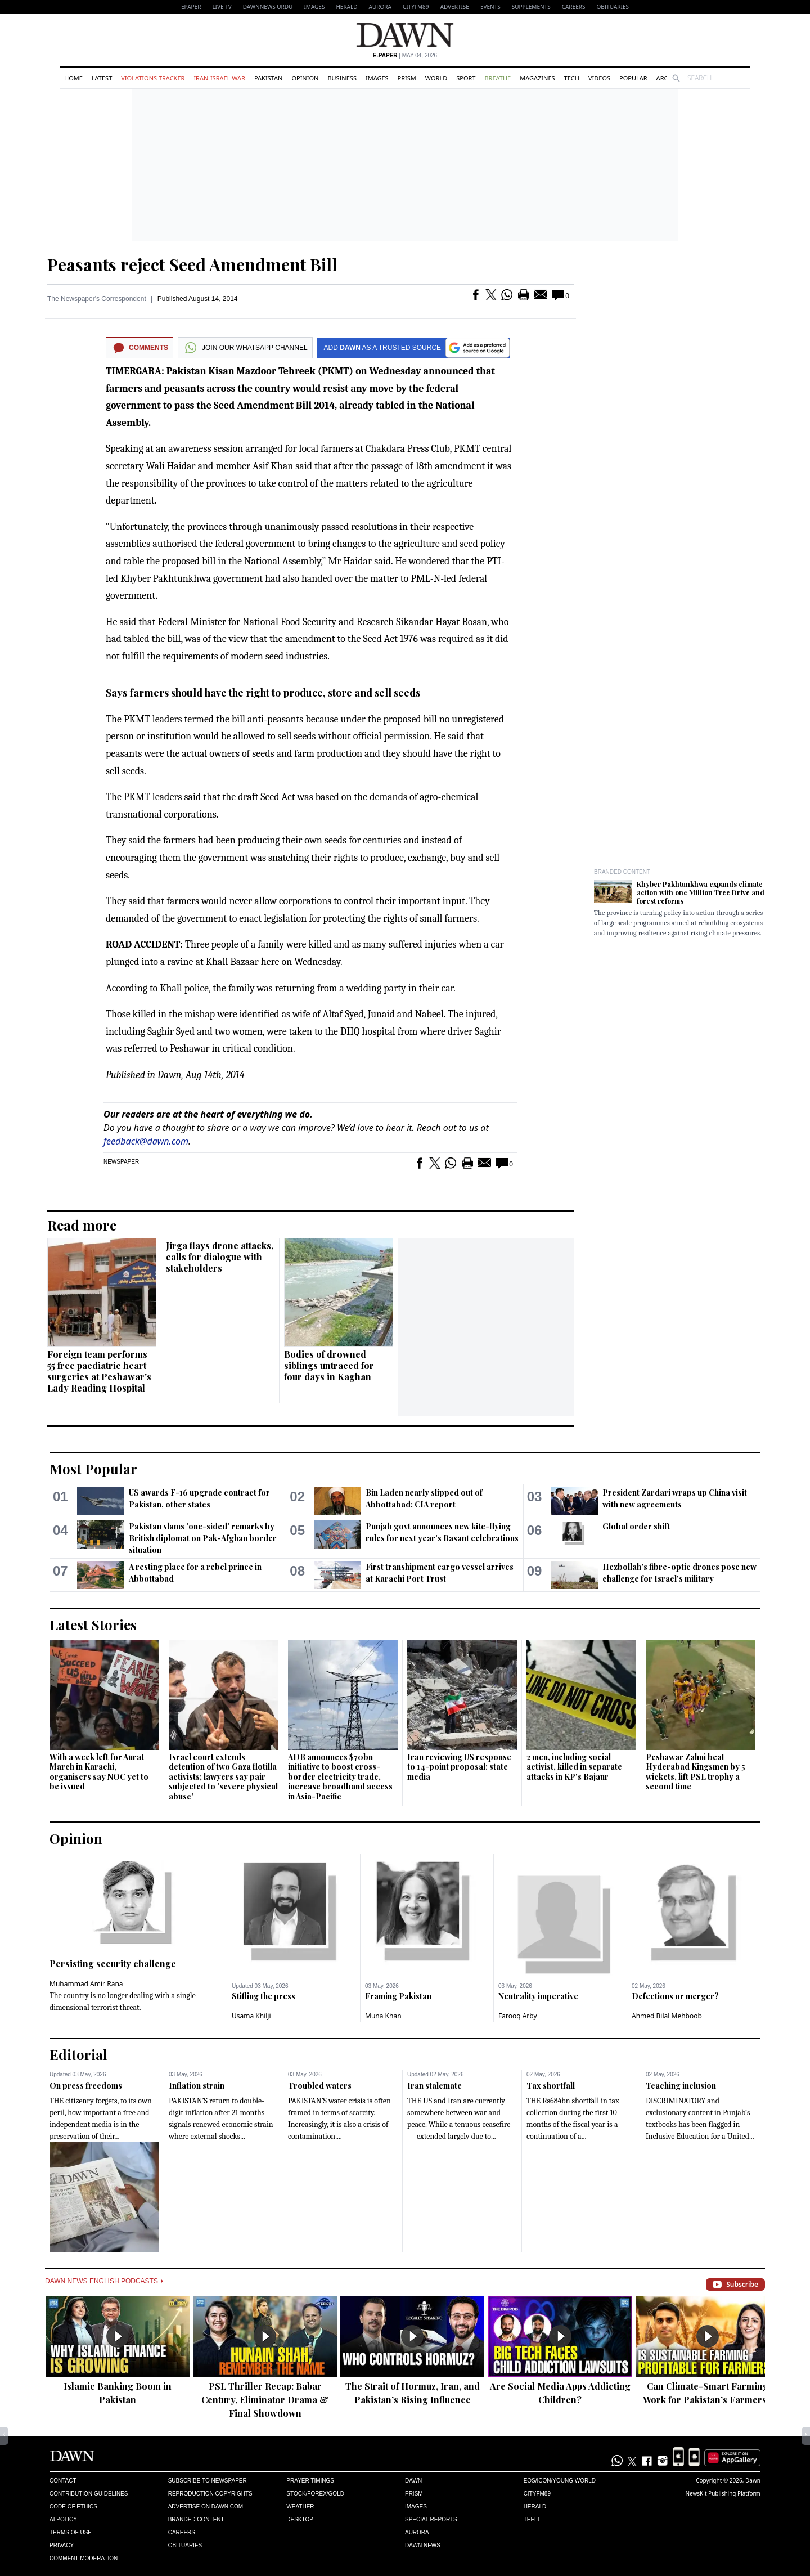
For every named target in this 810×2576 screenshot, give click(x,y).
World (436, 78)
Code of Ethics (73, 2506)
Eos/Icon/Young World (560, 2481)
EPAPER (191, 7)
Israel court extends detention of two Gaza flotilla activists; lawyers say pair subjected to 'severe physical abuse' (223, 1777)
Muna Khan (383, 2016)
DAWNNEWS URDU (268, 7)
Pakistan (268, 78)
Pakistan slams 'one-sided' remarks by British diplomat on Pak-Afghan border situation (203, 1538)
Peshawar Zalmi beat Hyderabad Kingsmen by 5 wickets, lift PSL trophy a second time (695, 1772)
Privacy (62, 2545)
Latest (102, 78)
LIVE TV (221, 7)
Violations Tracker (152, 78)
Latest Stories (93, 1624)
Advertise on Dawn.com (205, 2506)
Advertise (454, 7)
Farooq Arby (517, 2016)
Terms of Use (71, 2532)
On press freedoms (86, 2085)
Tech (571, 78)
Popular (633, 78)
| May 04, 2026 (405, 55)
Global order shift (636, 1526)
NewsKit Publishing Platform (722, 2493)
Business (342, 78)
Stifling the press (263, 1996)
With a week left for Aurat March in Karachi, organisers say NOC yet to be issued (99, 1772)
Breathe (497, 78)
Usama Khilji (251, 2016)
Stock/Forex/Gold (315, 2493)
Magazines (537, 78)
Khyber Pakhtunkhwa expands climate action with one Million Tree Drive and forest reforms (700, 892)
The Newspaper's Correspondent (96, 299)
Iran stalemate (434, 2085)
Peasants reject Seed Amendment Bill (192, 264)
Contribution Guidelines (89, 2493)
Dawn (413, 2481)
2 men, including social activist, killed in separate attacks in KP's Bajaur (574, 1767)
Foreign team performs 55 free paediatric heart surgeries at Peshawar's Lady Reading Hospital (99, 1371)
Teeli (531, 2519)
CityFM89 (416, 7)
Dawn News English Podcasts (104, 2281)
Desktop (299, 2519)
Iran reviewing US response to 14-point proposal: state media (459, 1767)
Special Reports (431, 2519)
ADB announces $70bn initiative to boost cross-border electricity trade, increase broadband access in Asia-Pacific (340, 1777)
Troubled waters (320, 2085)
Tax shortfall (550, 2085)
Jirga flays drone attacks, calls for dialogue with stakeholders (219, 1257)
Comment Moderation (84, 2558)
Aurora (380, 7)
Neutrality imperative (538, 1996)
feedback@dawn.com (146, 1141)
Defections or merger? (675, 1996)
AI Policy (63, 2519)
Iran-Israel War (219, 78)
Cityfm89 (537, 2493)
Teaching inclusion (681, 2085)
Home (73, 78)
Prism (407, 78)
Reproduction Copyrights (210, 2493)
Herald (346, 7)
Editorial (78, 2054)
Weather (300, 2506)
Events (490, 7)
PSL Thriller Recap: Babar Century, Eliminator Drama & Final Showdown (264, 2399)
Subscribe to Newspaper (207, 2481)
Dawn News (422, 2545)
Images (314, 7)
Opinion (304, 78)
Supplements (531, 7)
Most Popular (93, 1469)
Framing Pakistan (398, 1996)
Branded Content (622, 872)
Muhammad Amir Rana (86, 1984)
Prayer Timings (310, 2481)
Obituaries (612, 7)
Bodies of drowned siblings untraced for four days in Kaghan (329, 1365)
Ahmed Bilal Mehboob (667, 2016)
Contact (63, 2481)
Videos (599, 78)
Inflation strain (196, 2085)
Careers (574, 7)
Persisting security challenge (113, 1963)
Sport (465, 78)
